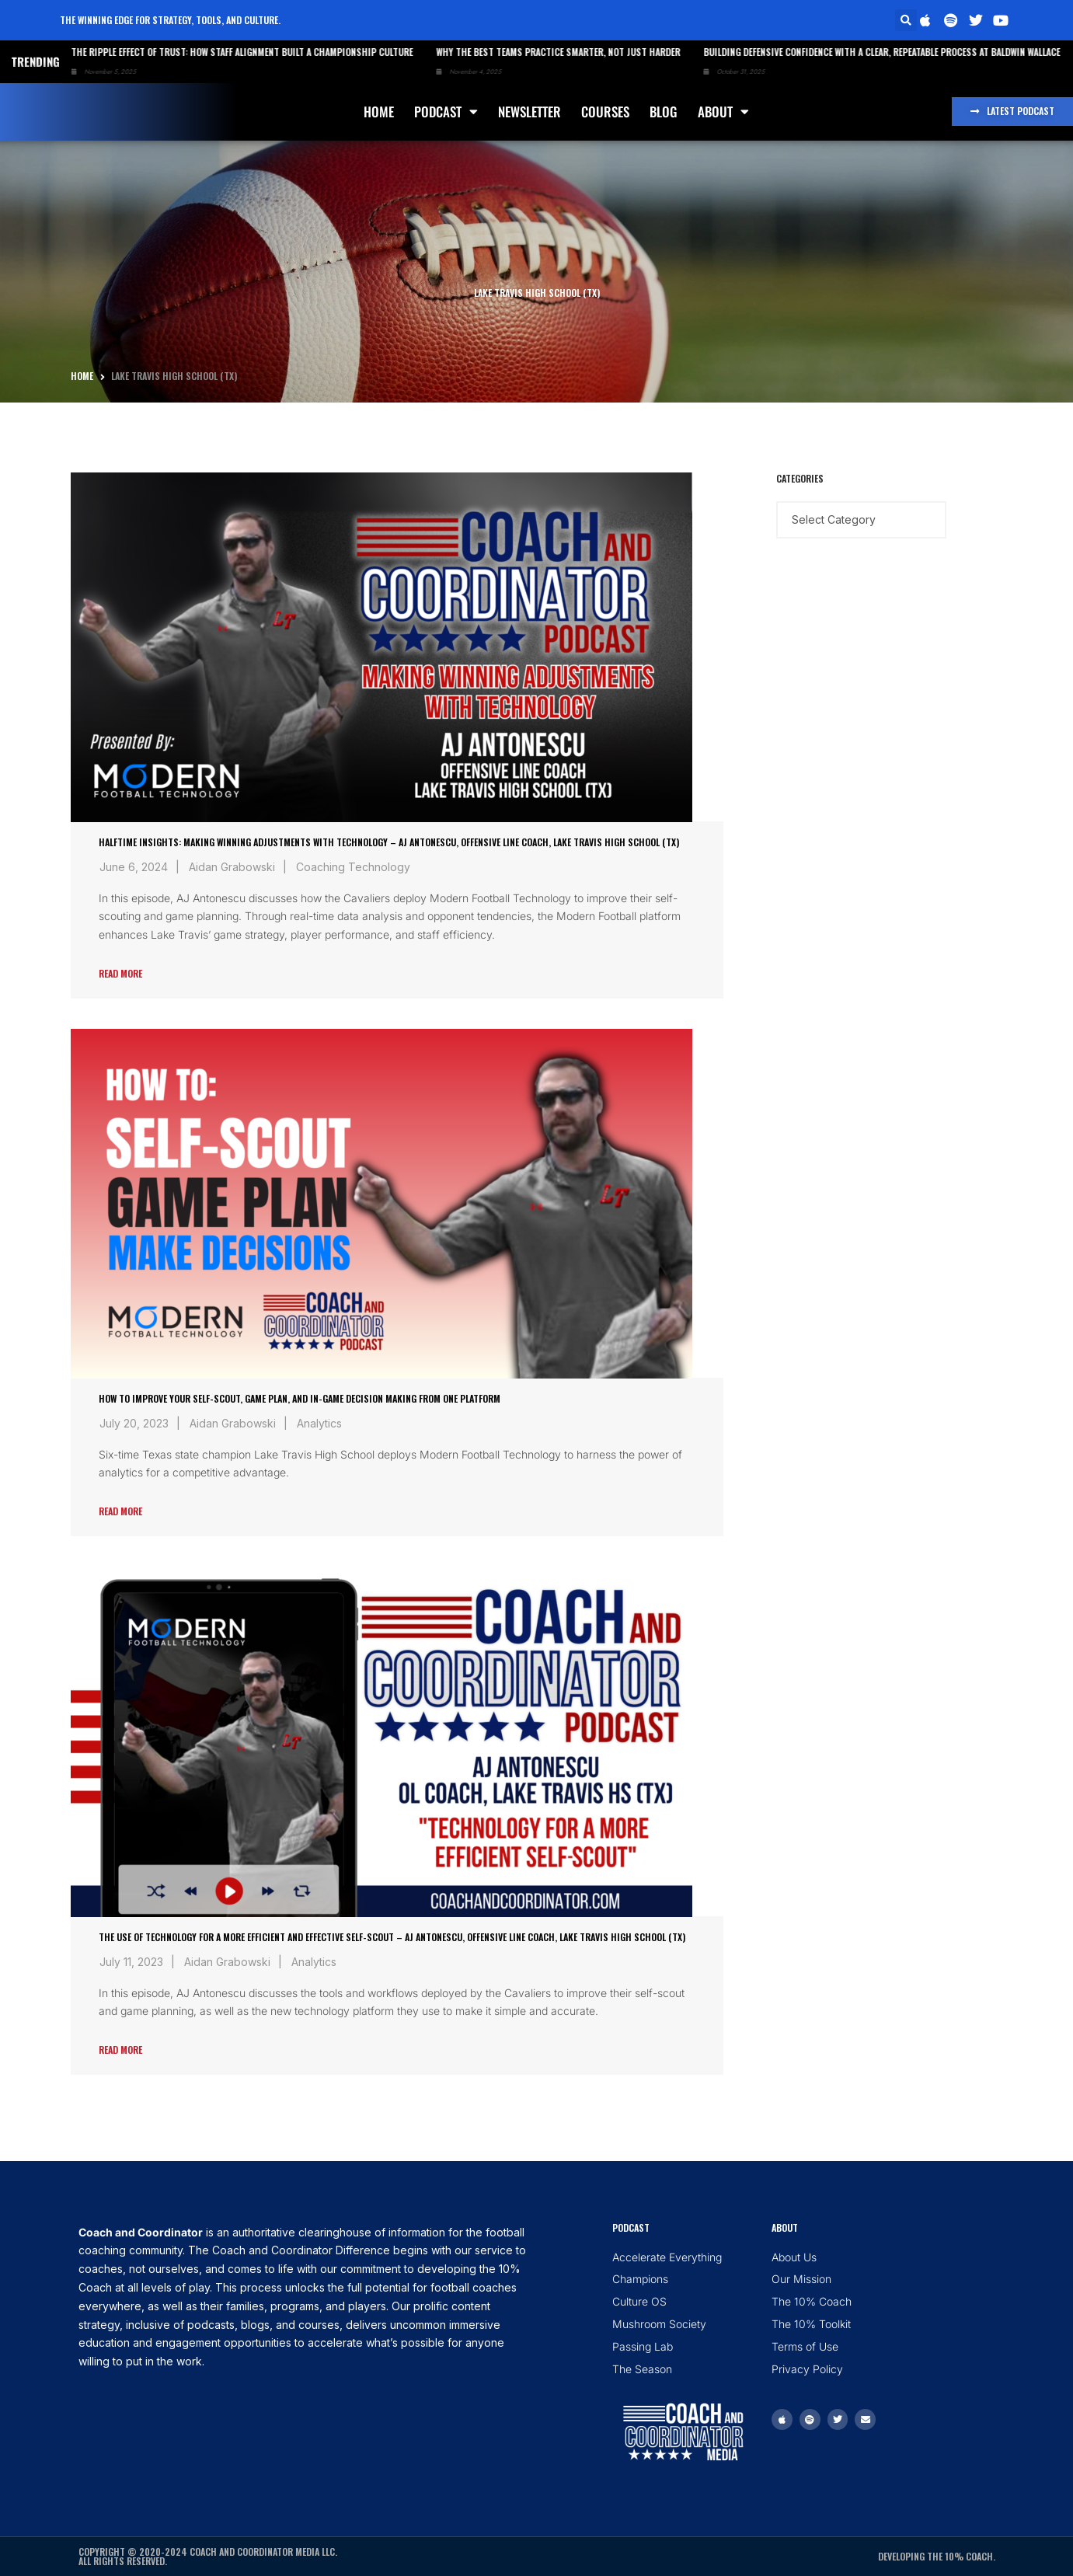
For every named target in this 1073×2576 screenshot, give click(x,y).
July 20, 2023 (134, 1423)
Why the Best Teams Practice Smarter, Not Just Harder (531, 51)
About (723, 111)
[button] (906, 20)
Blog (664, 111)
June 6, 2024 (133, 866)
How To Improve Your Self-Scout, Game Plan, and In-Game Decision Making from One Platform (299, 1398)
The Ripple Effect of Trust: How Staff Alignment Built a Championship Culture (215, 51)
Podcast (446, 111)
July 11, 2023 (131, 1961)
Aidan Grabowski (232, 866)
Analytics (319, 1423)
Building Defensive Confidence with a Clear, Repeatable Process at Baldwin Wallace (855, 51)
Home (379, 111)
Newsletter (529, 111)
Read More (120, 973)
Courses (605, 111)
